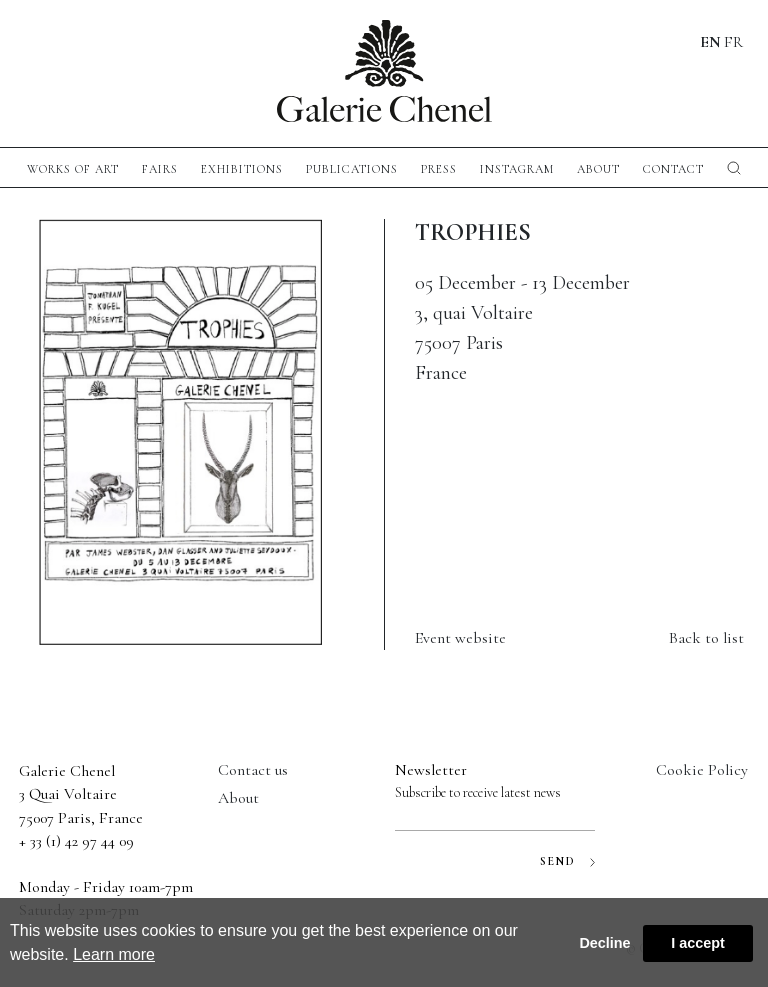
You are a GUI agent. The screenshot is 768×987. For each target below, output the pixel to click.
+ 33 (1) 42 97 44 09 (76, 841)
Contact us (253, 770)
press (439, 169)
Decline (604, 943)
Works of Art (73, 169)
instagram (517, 169)
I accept (698, 943)
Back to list (706, 638)
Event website (460, 638)
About (598, 169)
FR (733, 42)
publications (352, 169)
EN (710, 42)
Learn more (114, 954)
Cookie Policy (702, 770)
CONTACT (673, 169)
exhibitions (242, 169)
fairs (160, 169)
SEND (567, 861)
